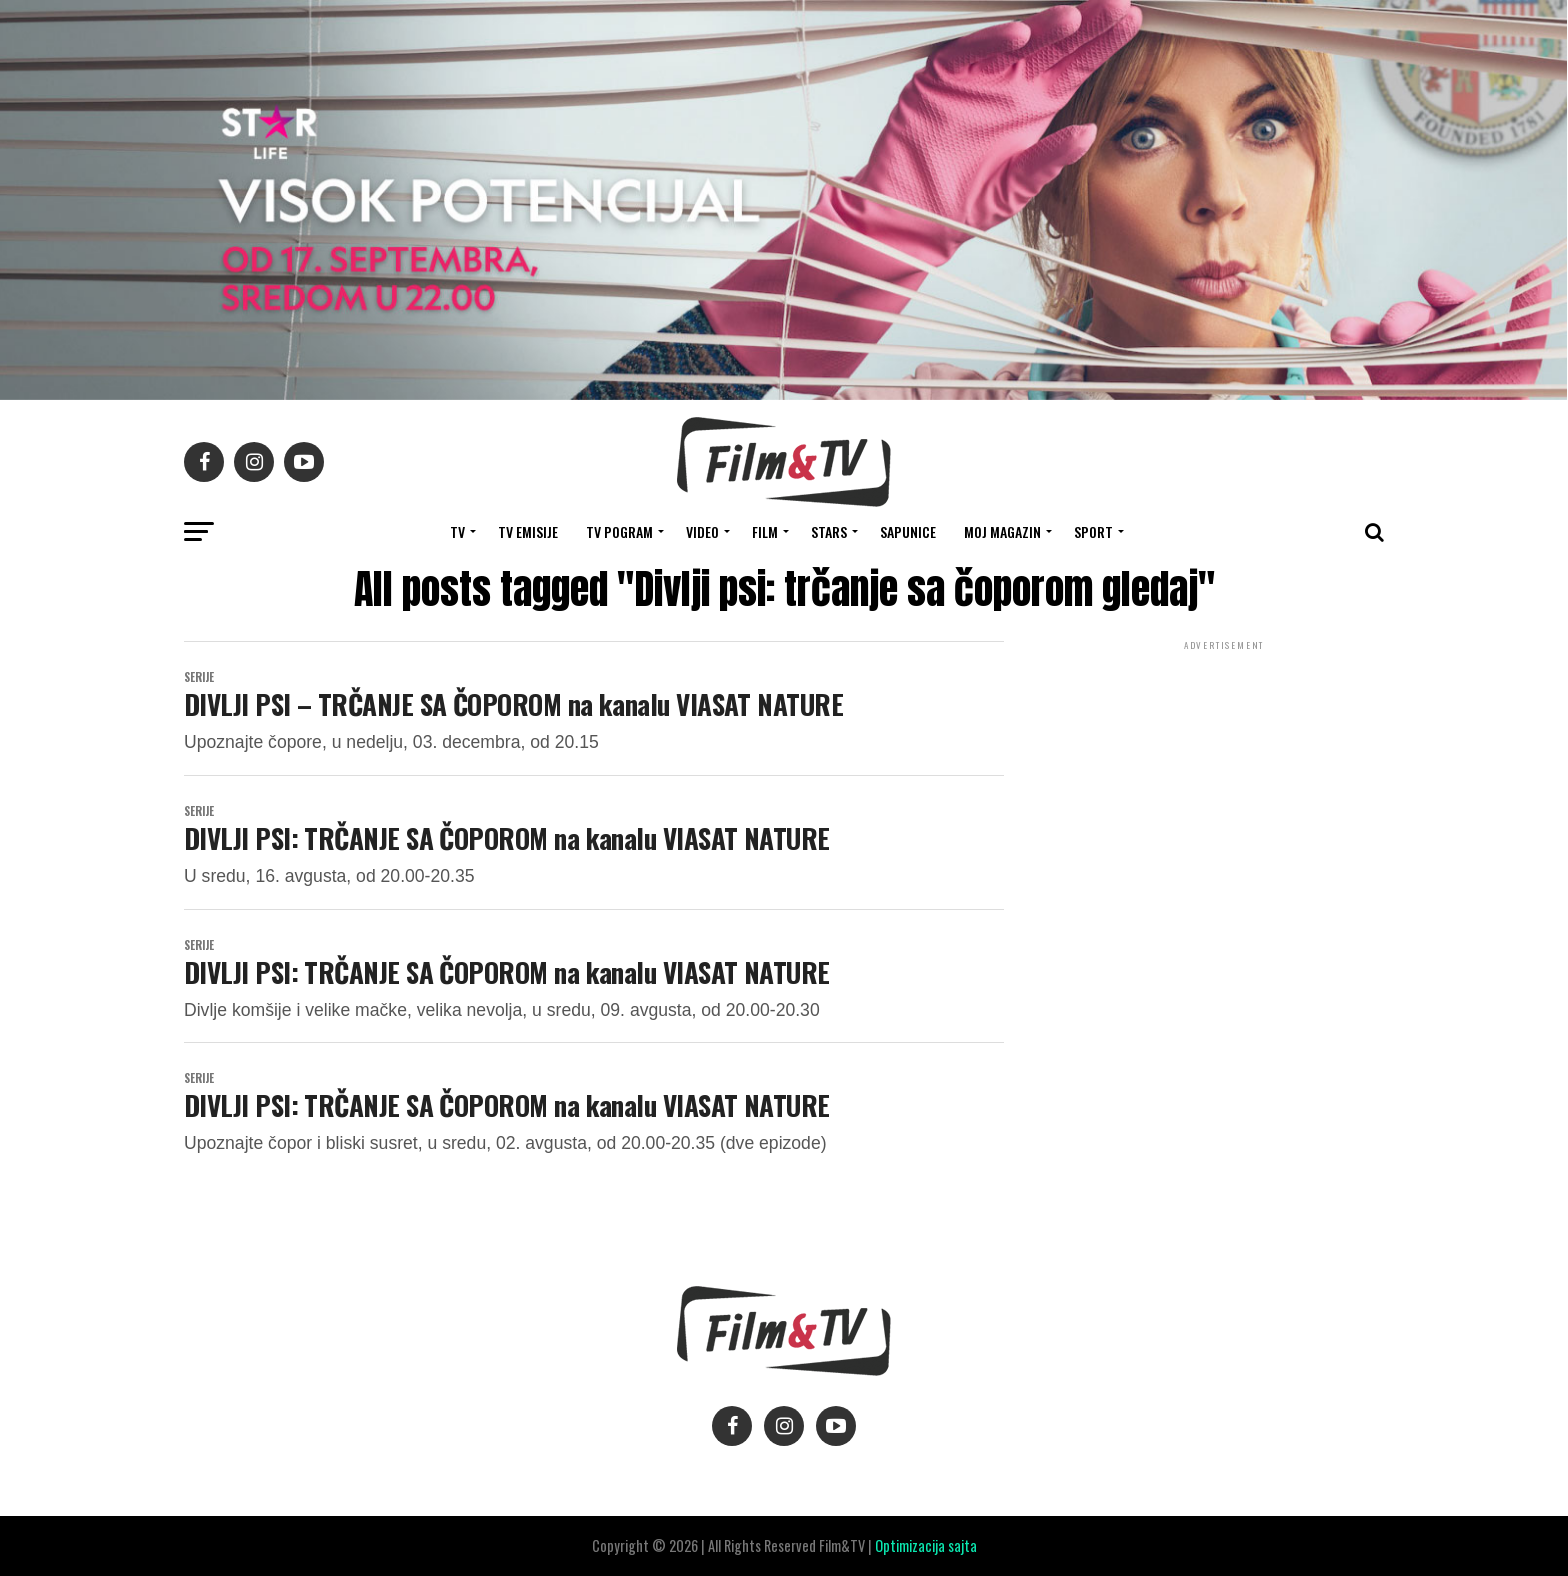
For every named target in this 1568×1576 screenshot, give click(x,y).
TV (457, 531)
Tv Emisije (528, 531)
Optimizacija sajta (926, 1545)
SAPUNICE (908, 531)
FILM (765, 531)
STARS (829, 531)
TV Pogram (619, 531)
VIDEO (702, 531)
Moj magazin (1002, 531)
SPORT (1093, 531)
